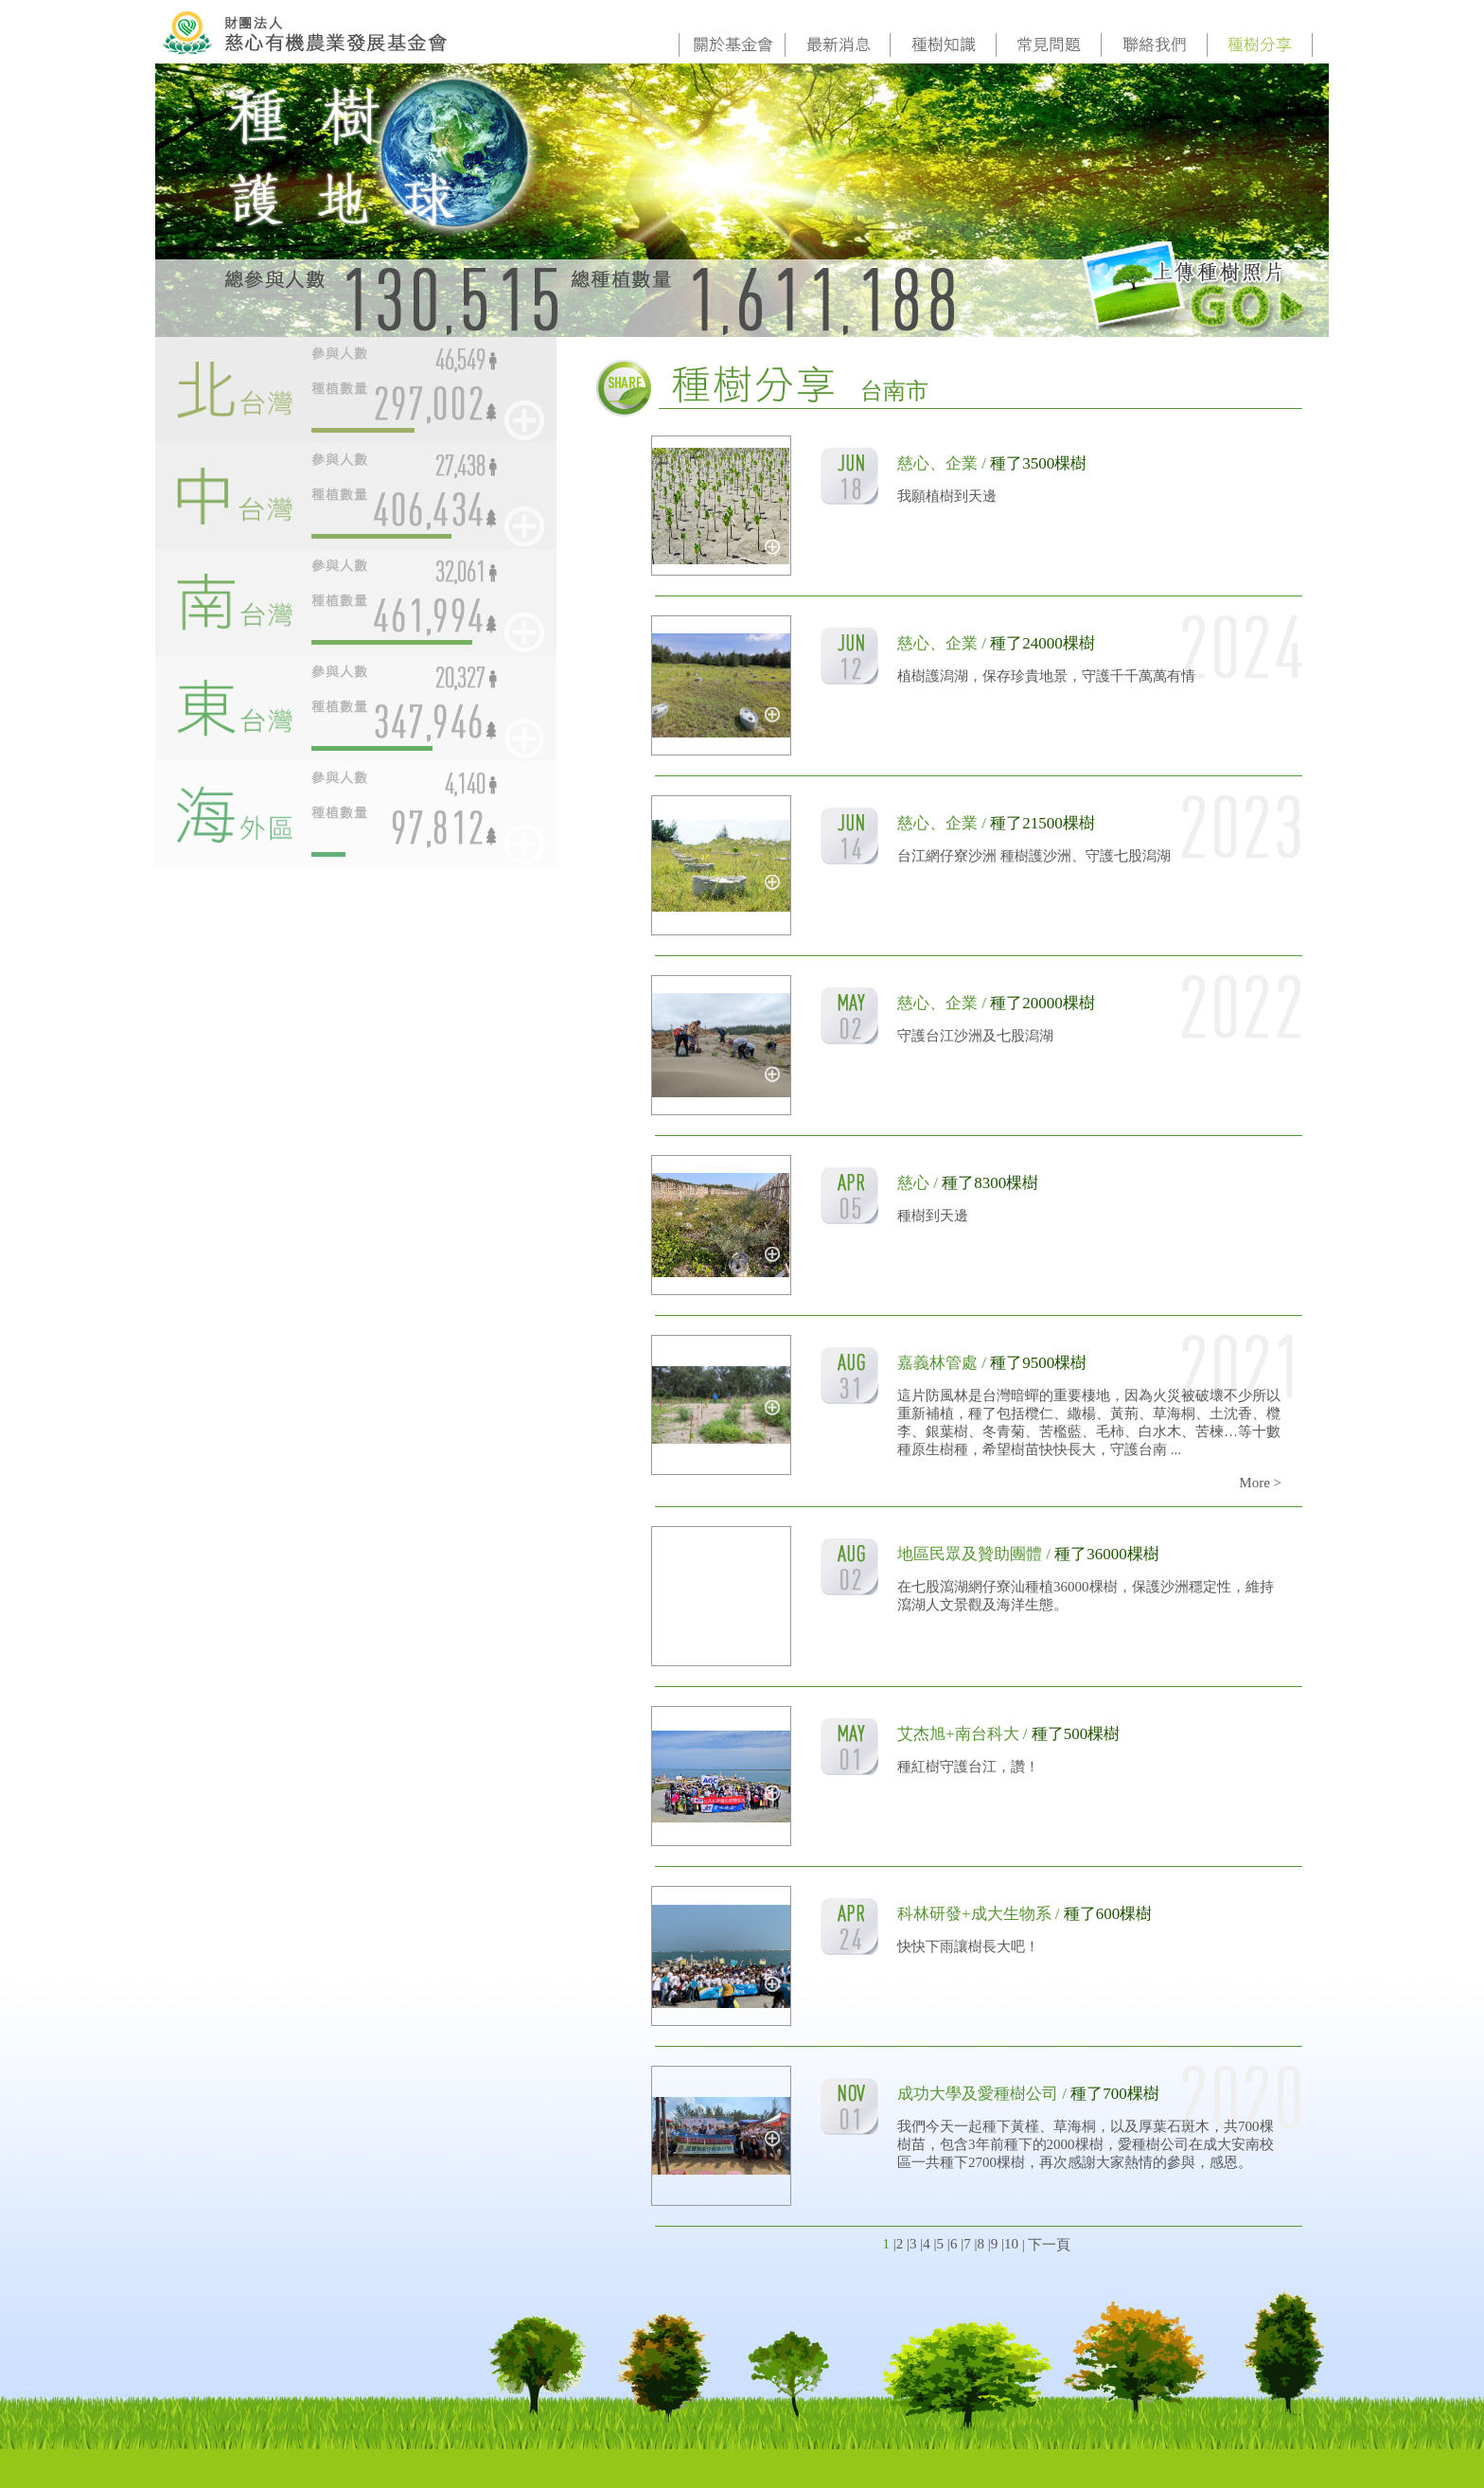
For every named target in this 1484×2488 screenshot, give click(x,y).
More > (1260, 1482)
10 (1011, 2243)
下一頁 (1049, 2244)
